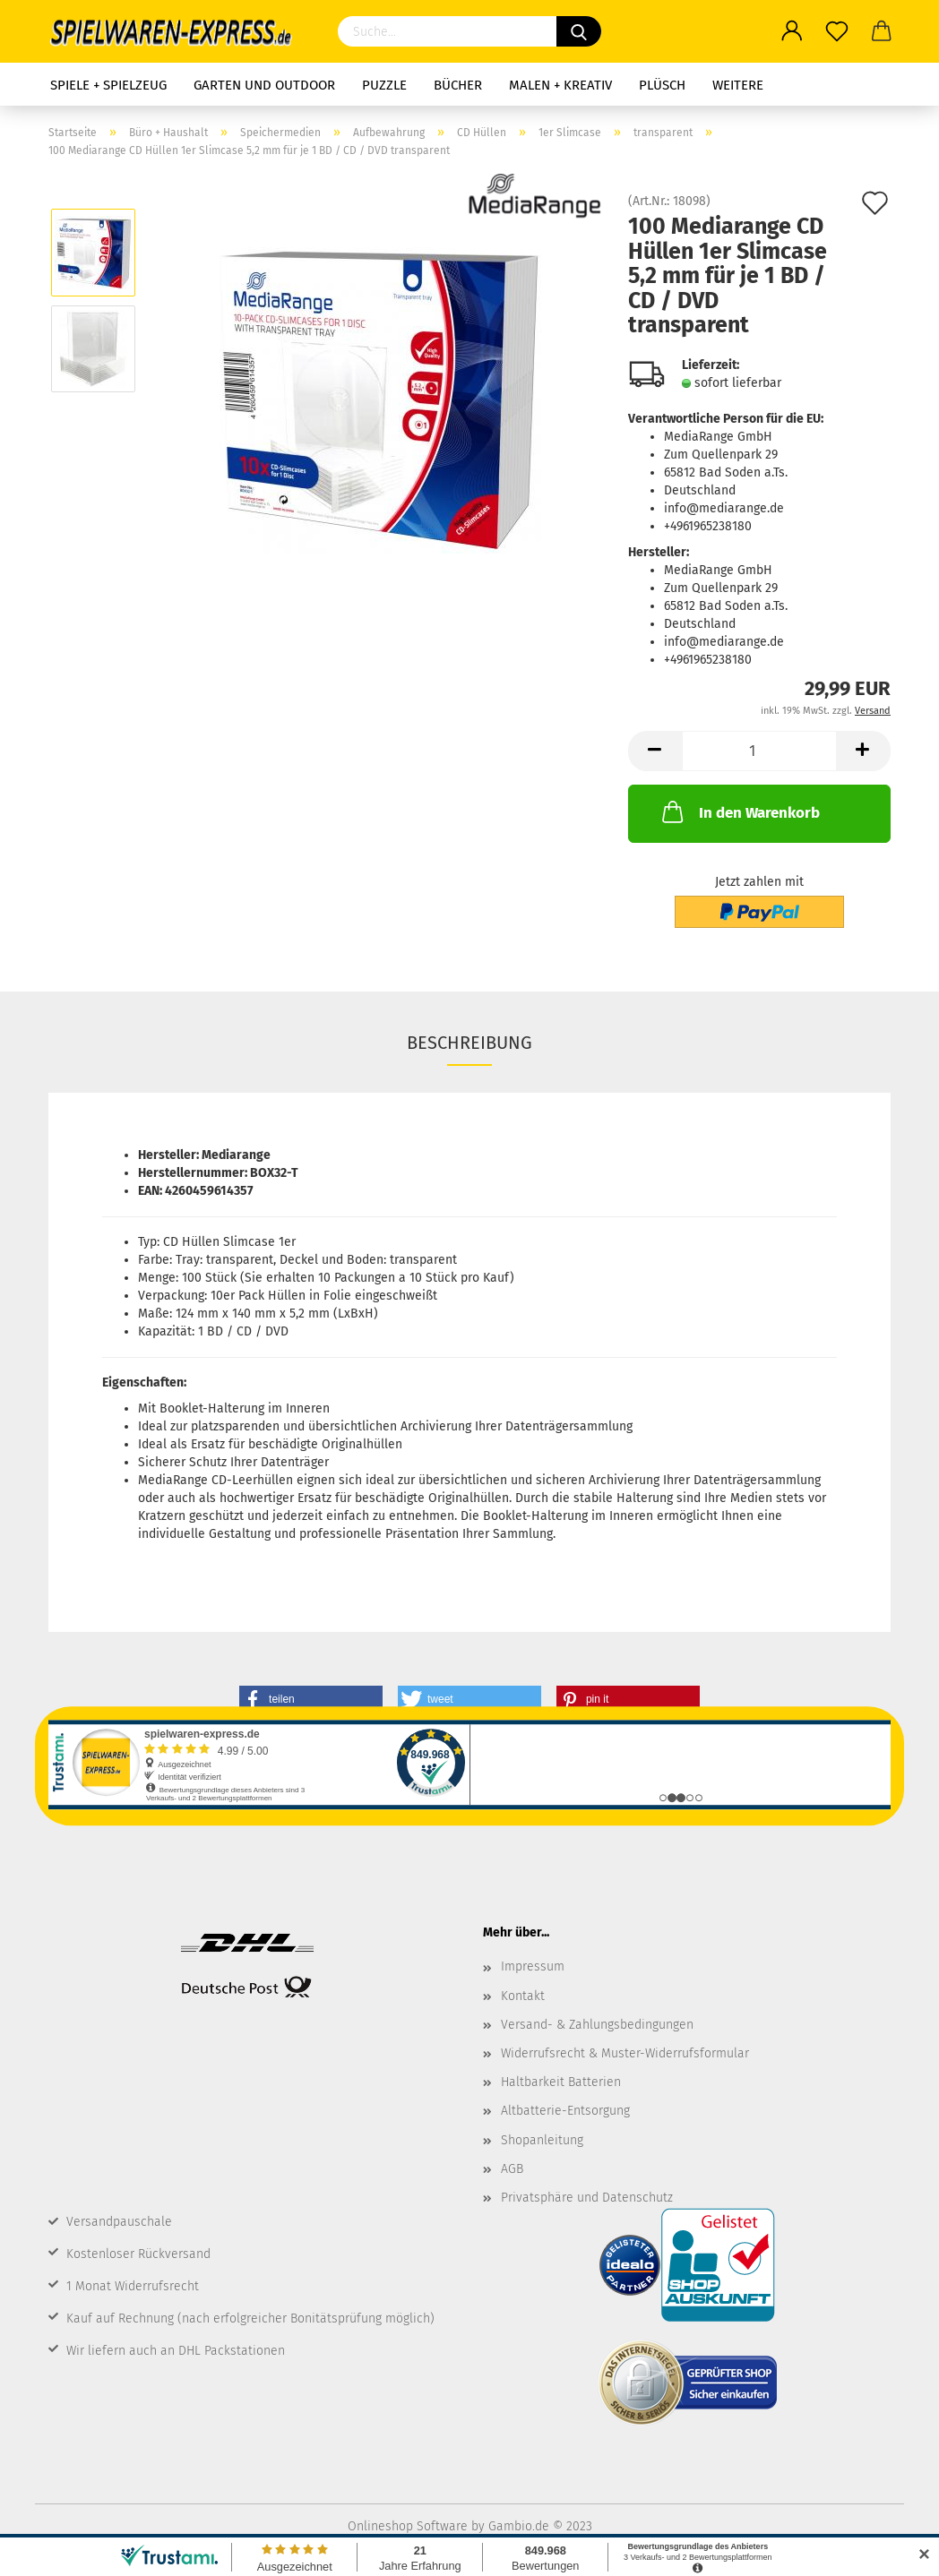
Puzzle (384, 85)
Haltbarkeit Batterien (561, 2082)
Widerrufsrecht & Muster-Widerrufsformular (625, 2053)
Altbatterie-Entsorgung (565, 2110)
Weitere (737, 85)
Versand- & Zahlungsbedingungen (597, 2024)
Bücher (458, 85)
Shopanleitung (542, 2140)
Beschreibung (469, 1042)
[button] (311, 1699)
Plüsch (662, 85)
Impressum (532, 1966)
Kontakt (523, 1996)
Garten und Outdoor (264, 85)
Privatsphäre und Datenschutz (587, 2197)
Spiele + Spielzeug (108, 85)
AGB (512, 2169)
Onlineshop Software (408, 2526)
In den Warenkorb (739, 811)
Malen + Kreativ (560, 85)
